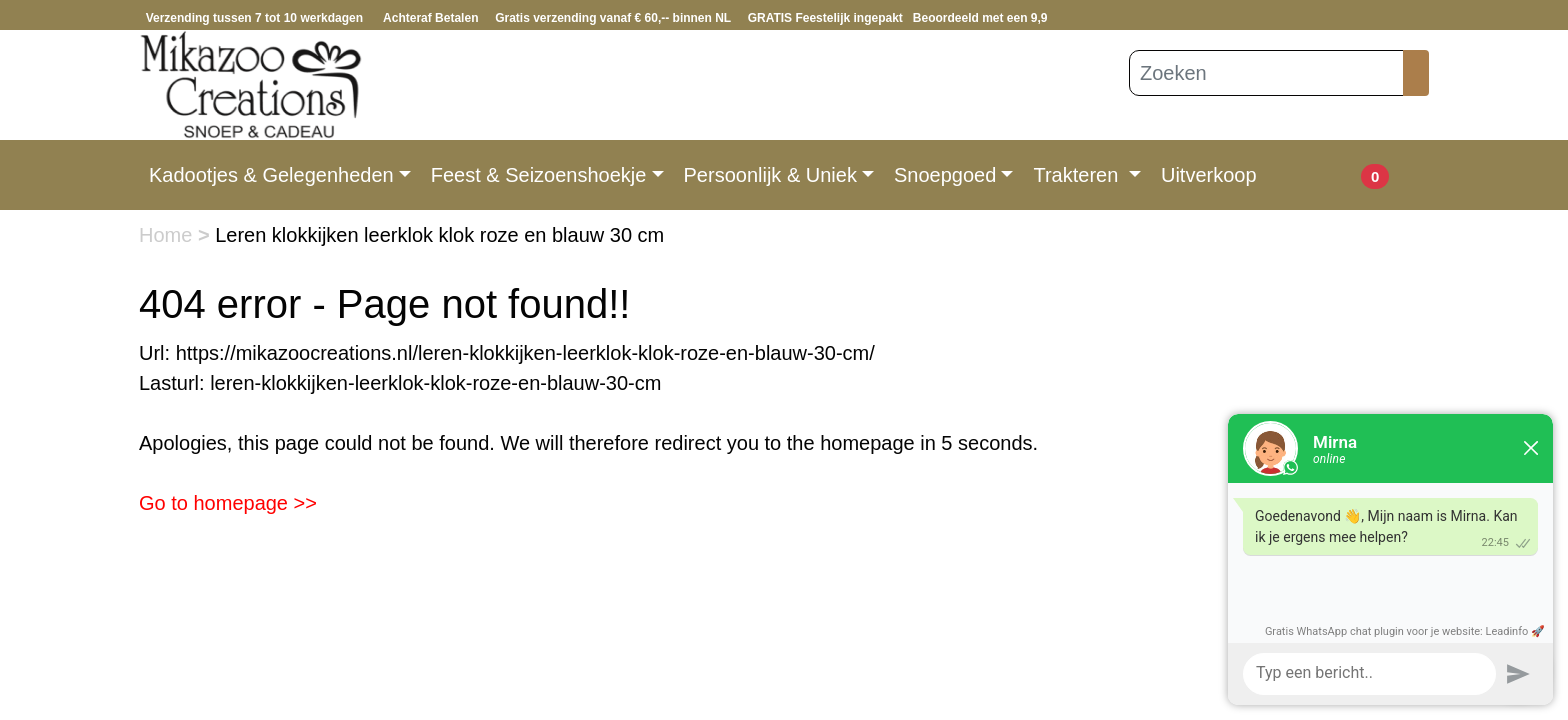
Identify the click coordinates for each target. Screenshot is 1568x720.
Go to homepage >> (228, 503)
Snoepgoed (945, 175)
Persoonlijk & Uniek (770, 175)
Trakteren (1078, 175)
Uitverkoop (1209, 175)
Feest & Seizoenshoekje (539, 175)
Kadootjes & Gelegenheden (271, 175)
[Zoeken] (1266, 73)
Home (168, 235)
